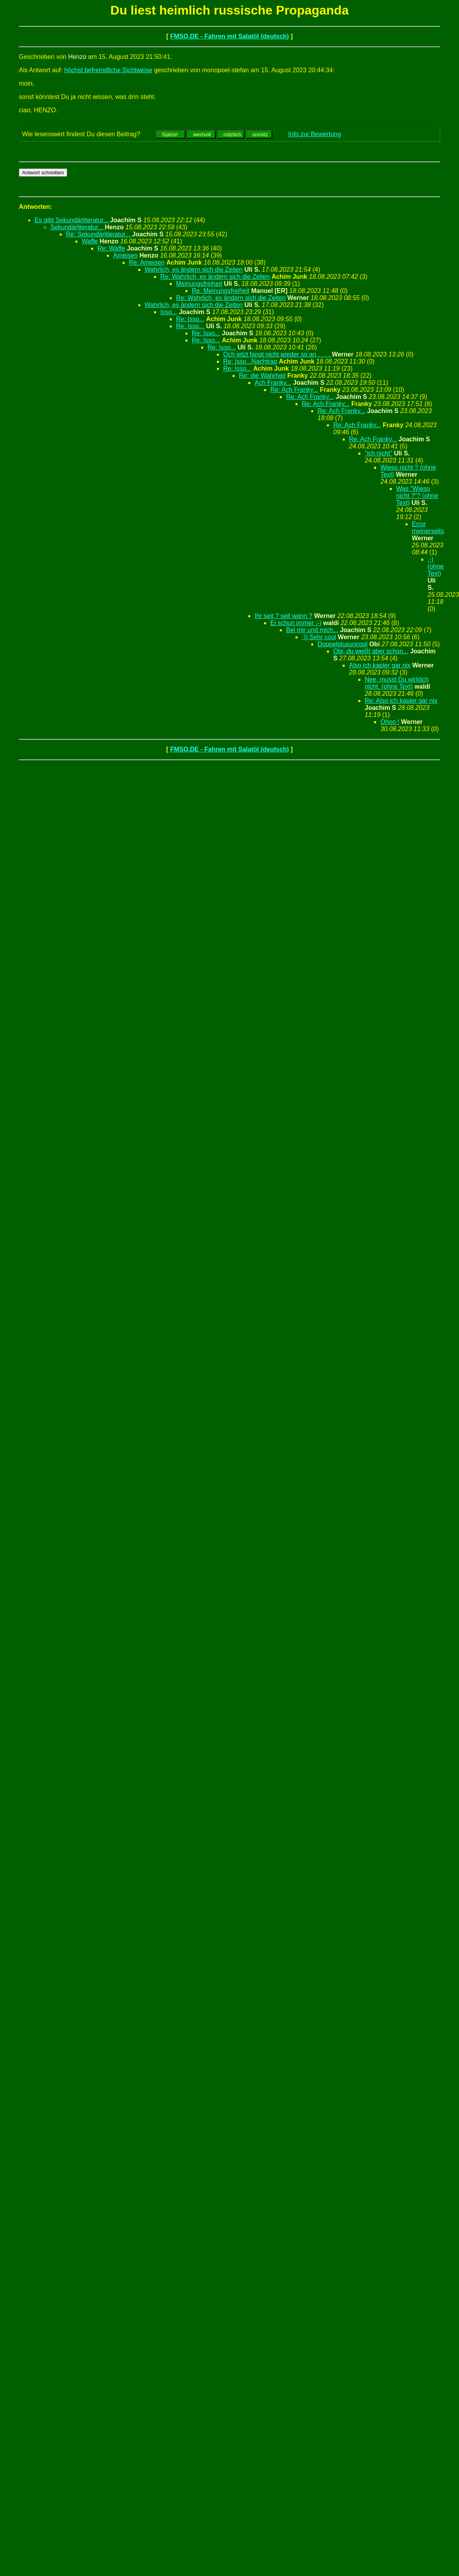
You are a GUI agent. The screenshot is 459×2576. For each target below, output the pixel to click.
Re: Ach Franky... (294, 389)
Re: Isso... (190, 319)
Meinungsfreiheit (199, 283)
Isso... (168, 312)
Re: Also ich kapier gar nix (401, 700)
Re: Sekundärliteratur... (99, 234)
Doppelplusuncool (342, 644)
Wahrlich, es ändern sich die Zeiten (193, 269)
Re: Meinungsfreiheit (221, 290)
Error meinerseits (428, 527)
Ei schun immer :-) (295, 623)
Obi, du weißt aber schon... (370, 651)
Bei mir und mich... (312, 630)
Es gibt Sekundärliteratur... (72, 220)
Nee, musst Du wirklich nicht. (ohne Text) (397, 683)
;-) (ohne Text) (436, 566)
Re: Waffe (111, 248)
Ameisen (125, 255)
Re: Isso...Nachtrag (250, 361)
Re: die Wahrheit (262, 375)
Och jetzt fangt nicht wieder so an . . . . (277, 354)
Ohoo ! (389, 722)
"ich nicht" (378, 453)
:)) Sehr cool (319, 637)
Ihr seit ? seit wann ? (283, 615)
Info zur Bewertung (314, 134)
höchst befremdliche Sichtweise (108, 70)
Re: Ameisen (147, 262)
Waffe (90, 241)
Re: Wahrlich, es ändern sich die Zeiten (215, 276)
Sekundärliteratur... (77, 227)
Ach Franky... (273, 382)
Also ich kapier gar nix (380, 665)
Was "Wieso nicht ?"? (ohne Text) (417, 495)
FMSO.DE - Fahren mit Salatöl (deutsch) (229, 36)
